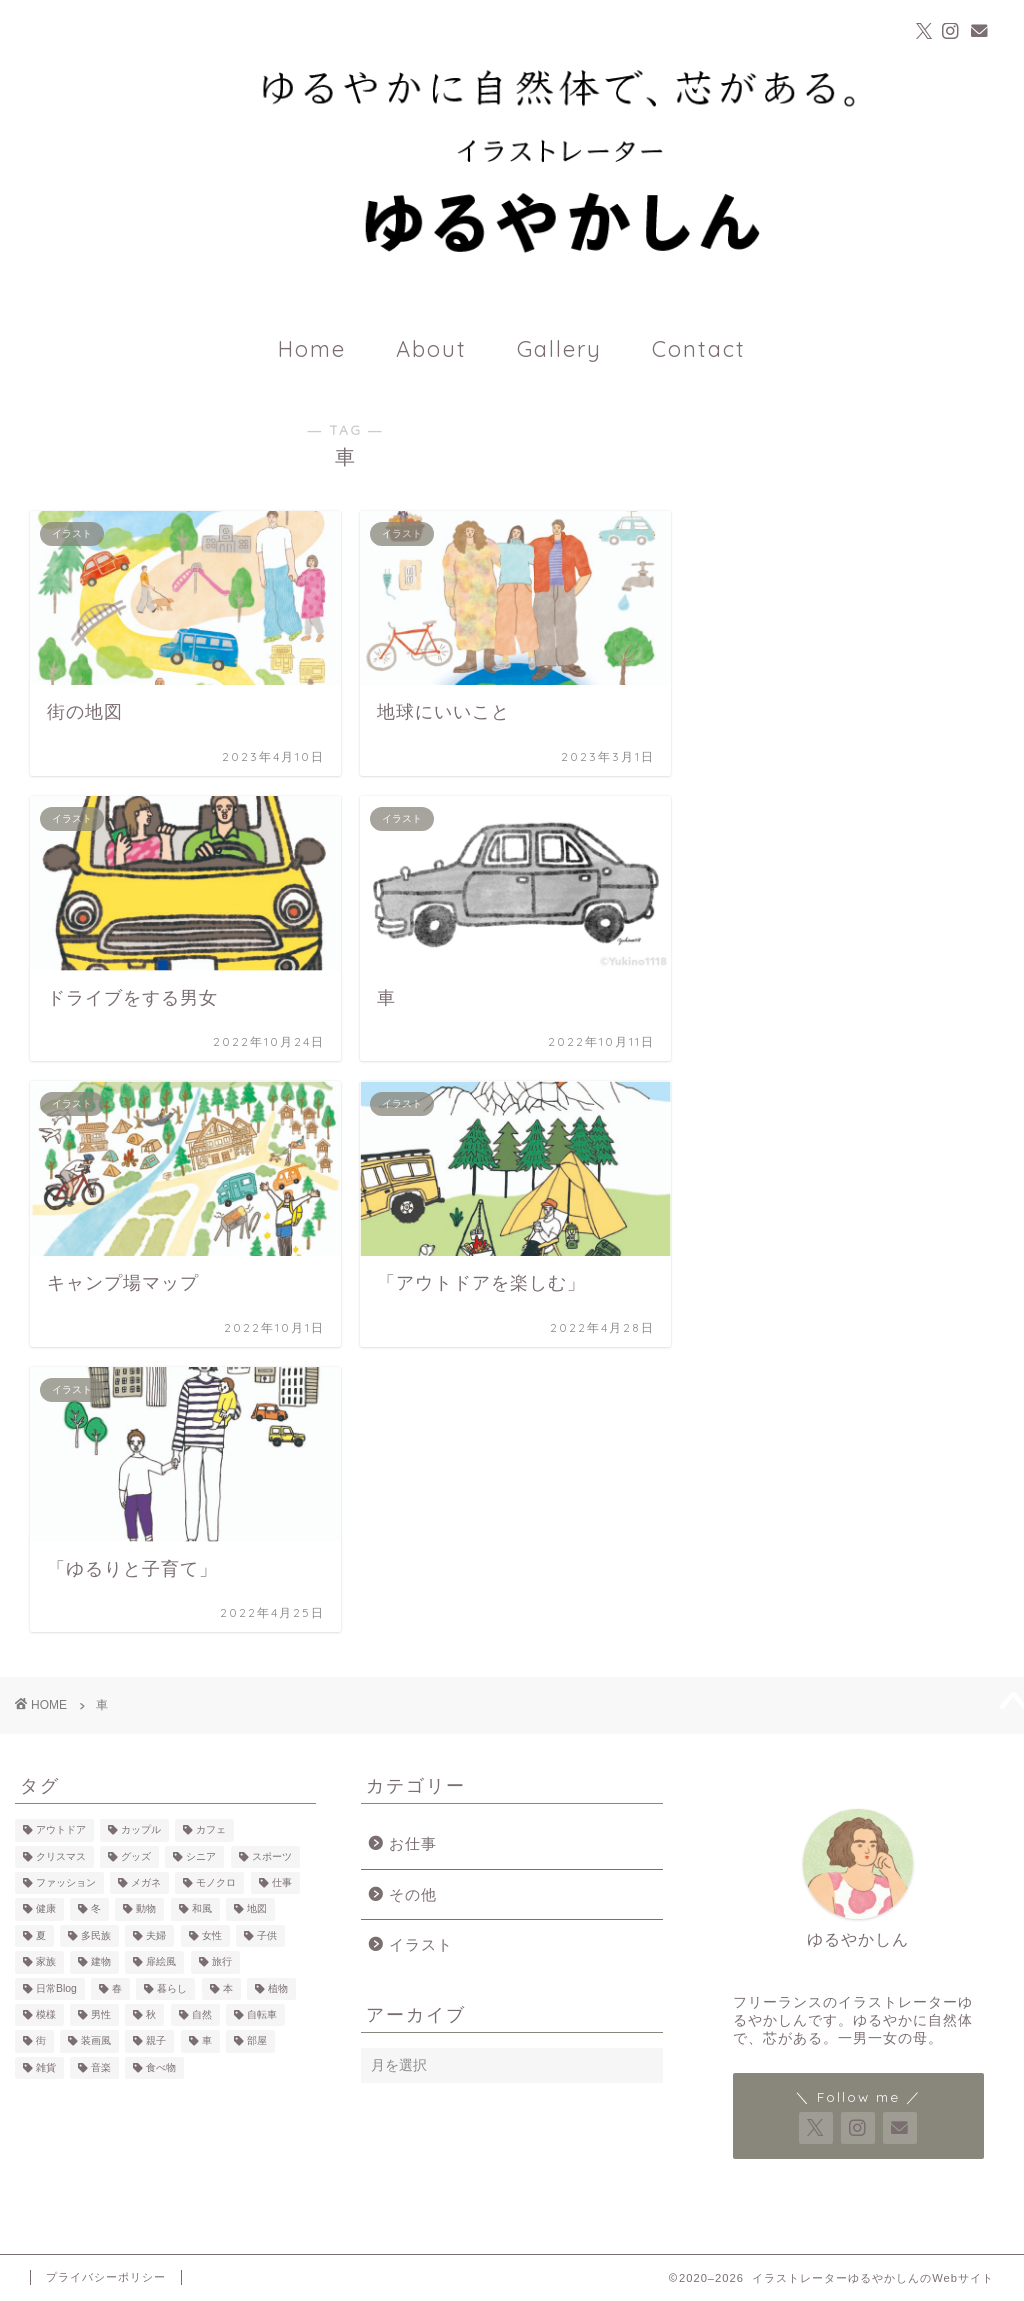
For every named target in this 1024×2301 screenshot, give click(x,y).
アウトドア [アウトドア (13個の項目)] (61, 1830)
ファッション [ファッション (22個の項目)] (66, 1882)
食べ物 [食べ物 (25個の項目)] (161, 2067)
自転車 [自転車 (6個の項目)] (262, 2014)
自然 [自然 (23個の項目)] (202, 2014)
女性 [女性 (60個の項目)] (212, 1935)
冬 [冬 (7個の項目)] (96, 1909)
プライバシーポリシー (106, 2277)
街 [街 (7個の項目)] (41, 2041)
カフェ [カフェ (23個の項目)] (211, 1830)
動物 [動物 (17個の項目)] (146, 1909)
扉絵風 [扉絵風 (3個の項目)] (161, 1962)
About (431, 349)
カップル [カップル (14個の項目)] (141, 1830)
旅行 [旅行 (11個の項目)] (222, 1962)
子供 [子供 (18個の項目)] (267, 1935)
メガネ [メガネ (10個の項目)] (146, 1882)
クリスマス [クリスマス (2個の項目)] (61, 1856)
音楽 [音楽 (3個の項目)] (101, 2067)
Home (312, 349)
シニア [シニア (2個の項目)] (201, 1856)
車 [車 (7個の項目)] (207, 2041)
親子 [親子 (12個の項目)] (156, 2041)
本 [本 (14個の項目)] (228, 1988)
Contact (699, 349)
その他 (413, 1894)
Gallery (559, 349)
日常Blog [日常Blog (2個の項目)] (56, 1988)
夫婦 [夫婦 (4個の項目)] (156, 1935)
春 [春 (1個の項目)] (117, 1988)
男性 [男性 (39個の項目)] (101, 2014)
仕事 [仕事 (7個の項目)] (282, 1882)
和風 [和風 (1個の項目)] (202, 1909)
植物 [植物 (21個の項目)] (278, 1988)
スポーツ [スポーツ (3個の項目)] (272, 1856)
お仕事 (413, 1843)
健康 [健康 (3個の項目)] (46, 1909)
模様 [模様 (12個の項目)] (46, 2014)
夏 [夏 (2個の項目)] (41, 1935)
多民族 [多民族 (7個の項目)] (96, 1935)
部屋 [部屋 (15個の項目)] (257, 2041)
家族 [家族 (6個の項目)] (46, 1962)
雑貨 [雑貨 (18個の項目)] (46, 2067)
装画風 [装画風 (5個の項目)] (96, 2041)
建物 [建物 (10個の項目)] (101, 1962)
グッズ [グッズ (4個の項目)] (136, 1856)
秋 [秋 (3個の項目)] (151, 2014)
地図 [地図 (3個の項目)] (257, 1909)
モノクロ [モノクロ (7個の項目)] (216, 1882)
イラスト (421, 1944)
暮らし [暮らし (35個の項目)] (172, 1988)
